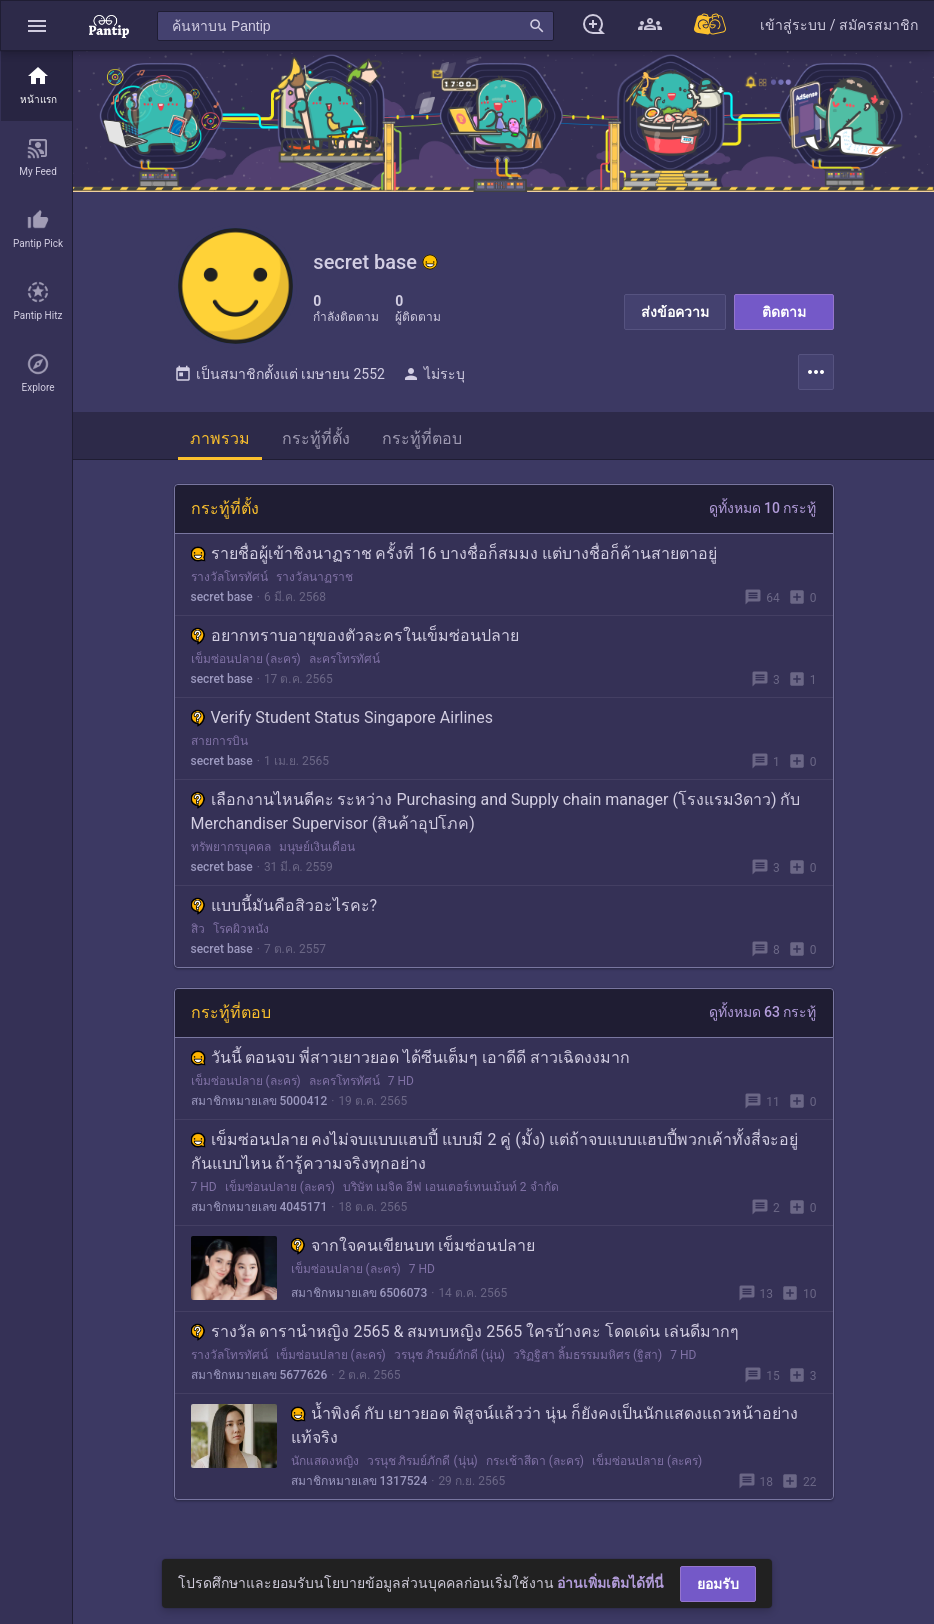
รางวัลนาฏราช (314, 581)
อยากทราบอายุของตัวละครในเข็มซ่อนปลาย (355, 639)
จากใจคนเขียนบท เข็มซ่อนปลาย (413, 1249)
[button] (37, 25)
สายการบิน (219, 745)
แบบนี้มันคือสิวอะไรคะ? (284, 909)
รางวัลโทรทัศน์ (229, 581)
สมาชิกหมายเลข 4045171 (259, 1211)
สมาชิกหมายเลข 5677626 (259, 1379)
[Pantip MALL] (711, 25)
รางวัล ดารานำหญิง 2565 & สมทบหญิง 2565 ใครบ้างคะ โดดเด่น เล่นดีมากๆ (465, 1335)
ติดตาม (784, 312)
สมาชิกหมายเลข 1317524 (359, 1485)
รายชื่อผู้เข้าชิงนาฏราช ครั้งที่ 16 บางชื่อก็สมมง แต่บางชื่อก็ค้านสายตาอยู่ (454, 557)
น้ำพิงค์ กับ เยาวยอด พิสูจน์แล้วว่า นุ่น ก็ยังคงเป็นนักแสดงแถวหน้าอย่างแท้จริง (545, 1429)
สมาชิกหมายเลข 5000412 (259, 1105)
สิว (198, 933)
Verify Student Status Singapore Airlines (342, 721)
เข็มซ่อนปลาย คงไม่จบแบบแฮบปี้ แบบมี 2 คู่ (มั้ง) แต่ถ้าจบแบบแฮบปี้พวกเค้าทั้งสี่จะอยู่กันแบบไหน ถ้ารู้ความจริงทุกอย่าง (495, 1155)
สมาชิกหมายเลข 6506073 (359, 1297)
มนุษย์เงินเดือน (317, 851)
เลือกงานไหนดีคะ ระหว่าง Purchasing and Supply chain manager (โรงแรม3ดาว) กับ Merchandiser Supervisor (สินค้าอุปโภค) (496, 815)
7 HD (401, 1085)
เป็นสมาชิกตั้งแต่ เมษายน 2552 (279, 378)
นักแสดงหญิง (325, 1465)
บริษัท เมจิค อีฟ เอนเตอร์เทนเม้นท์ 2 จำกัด (451, 1191)
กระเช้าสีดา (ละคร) (535, 1465)
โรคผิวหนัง (241, 933)
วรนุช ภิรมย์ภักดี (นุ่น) (449, 1359)
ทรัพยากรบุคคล (231, 851)
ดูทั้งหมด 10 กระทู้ (763, 512)
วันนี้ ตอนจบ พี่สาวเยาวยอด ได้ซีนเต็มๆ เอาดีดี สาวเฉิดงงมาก (411, 1061)
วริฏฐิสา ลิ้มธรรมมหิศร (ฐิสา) (587, 1359)
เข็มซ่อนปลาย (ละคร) (246, 663)
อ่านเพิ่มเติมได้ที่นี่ (610, 1583)
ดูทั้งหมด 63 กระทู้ (763, 1016)
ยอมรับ (718, 1584)
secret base (222, 601)
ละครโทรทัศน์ (344, 663)
